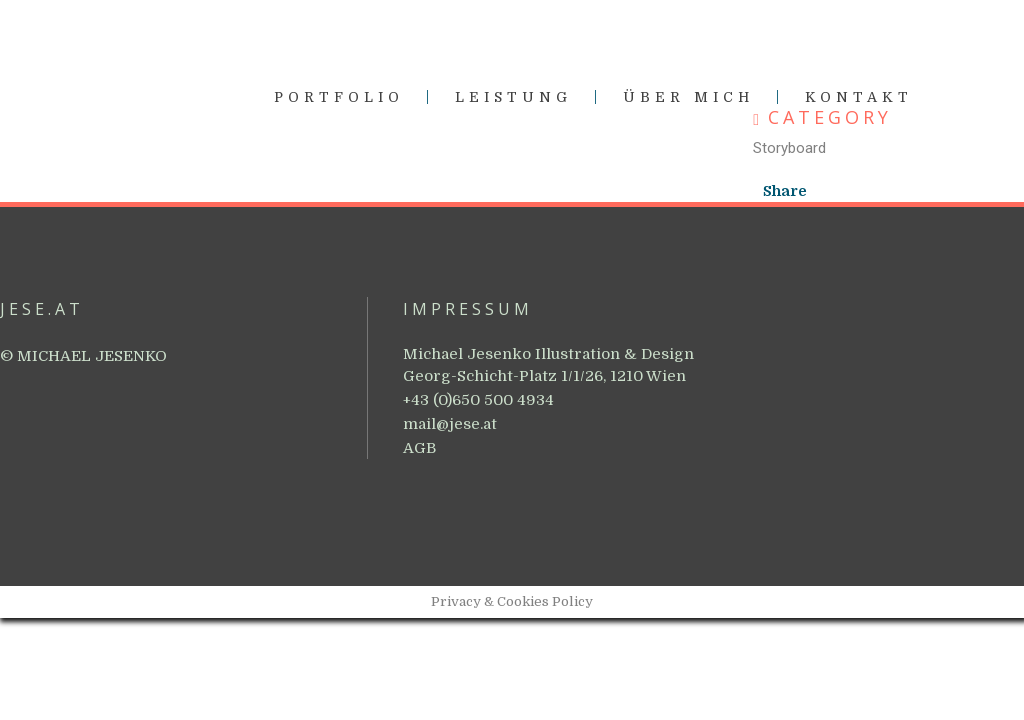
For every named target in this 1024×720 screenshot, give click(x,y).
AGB (419, 448)
